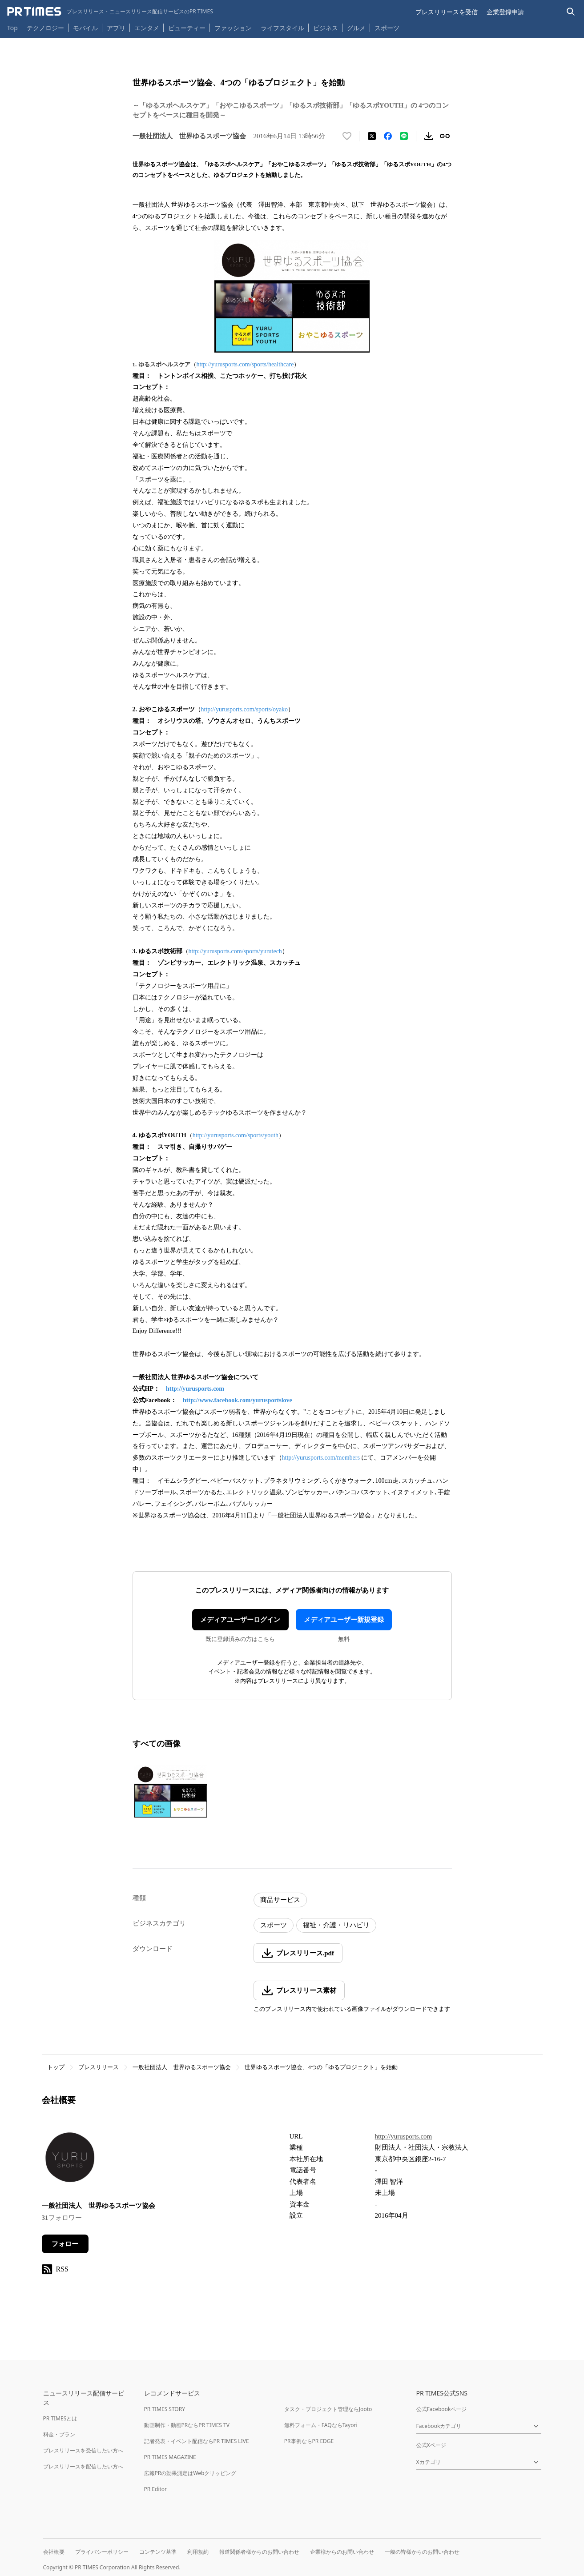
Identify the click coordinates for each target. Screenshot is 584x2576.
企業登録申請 (505, 12)
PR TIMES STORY (164, 2409)
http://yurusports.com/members (321, 1457)
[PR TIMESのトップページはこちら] (110, 11)
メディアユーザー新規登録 (344, 1619)
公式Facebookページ (441, 2409)
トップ (55, 2067)
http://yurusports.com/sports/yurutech (235, 951)
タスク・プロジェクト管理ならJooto (328, 2409)
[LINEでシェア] (404, 136)
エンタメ (146, 28)
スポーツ (387, 28)
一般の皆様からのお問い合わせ (422, 2552)
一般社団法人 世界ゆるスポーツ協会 (182, 2067)
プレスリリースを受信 (446, 12)
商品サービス (280, 1899)
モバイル (85, 28)
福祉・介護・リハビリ (336, 1925)
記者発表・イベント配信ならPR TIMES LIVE (196, 2441)
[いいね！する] (347, 136)
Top (12, 28)
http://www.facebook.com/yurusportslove (237, 1400)
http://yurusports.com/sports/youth (235, 1135)
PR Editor (155, 2489)
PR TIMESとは (60, 2418)
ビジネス (325, 28)
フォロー (65, 2243)
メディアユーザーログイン (240, 1619)
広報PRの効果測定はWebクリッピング (190, 2473)
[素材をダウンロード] (429, 136)
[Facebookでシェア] (388, 136)
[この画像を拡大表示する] (171, 1791)
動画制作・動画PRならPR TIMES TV (187, 2425)
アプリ (116, 28)
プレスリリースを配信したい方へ (83, 2466)
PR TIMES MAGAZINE (170, 2457)
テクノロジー (45, 28)
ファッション (233, 28)
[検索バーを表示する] (571, 12)
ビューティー (186, 28)
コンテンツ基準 (158, 2552)
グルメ (356, 28)
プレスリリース (98, 2067)
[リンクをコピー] (445, 136)
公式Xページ (431, 2445)
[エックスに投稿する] (372, 136)
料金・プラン (59, 2434)
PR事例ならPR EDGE (309, 2441)
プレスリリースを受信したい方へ (83, 2450)
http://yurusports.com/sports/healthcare (245, 364)
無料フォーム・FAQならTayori (321, 2425)
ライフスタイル (282, 28)
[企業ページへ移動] (69, 2160)
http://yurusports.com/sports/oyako (244, 709)
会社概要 (53, 2552)
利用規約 (198, 2552)
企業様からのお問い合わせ (342, 2552)
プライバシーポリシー (102, 2552)
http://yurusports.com (195, 1388)
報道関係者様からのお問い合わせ (259, 2552)
